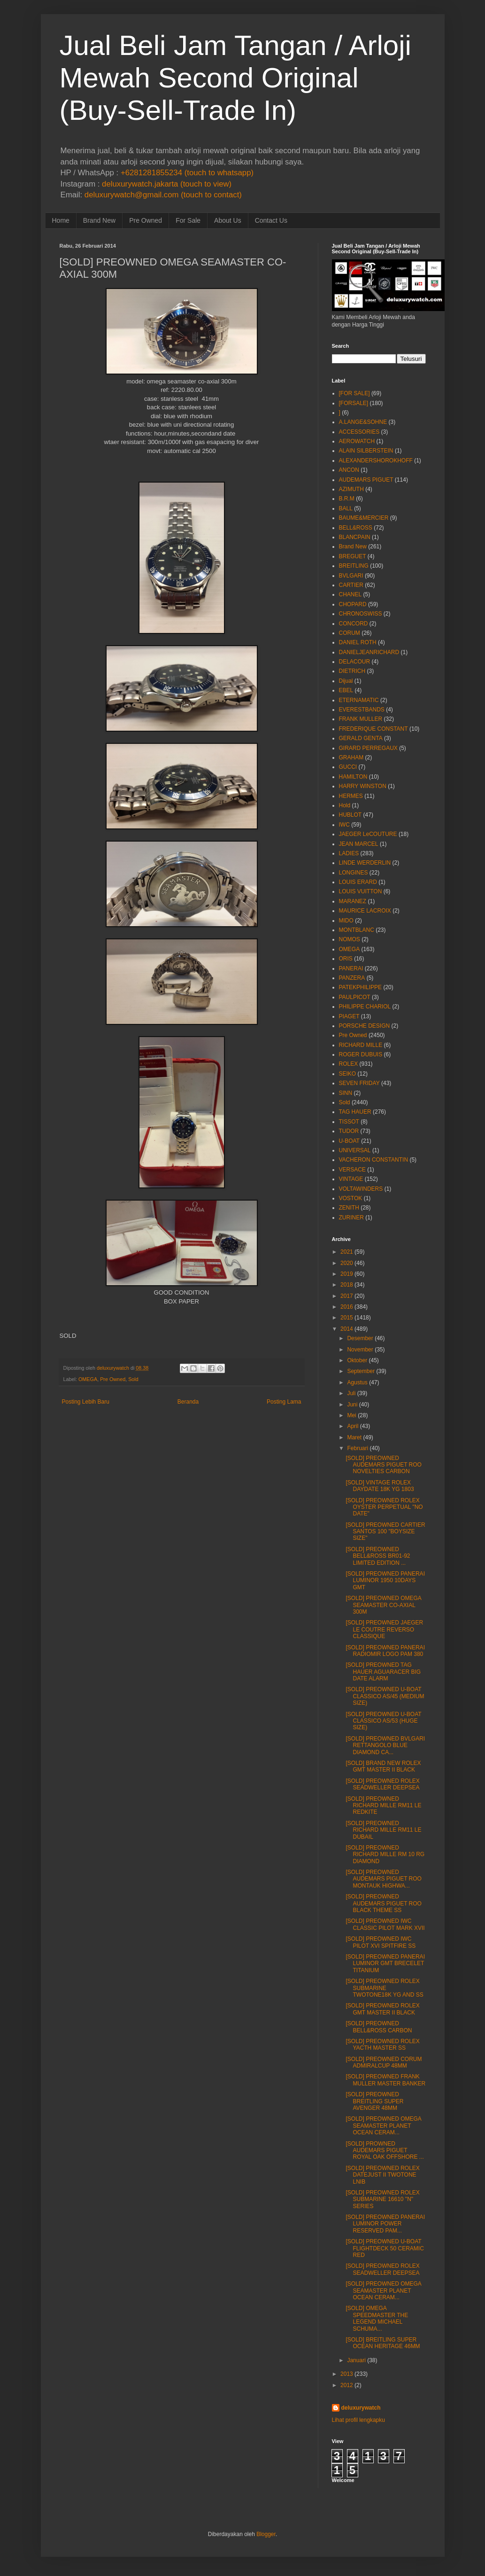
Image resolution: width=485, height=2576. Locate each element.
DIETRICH (352, 671)
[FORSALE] (354, 403)
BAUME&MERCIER (364, 518)
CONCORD (353, 623)
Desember (360, 1338)
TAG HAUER (355, 1111)
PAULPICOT (354, 997)
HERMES (351, 796)
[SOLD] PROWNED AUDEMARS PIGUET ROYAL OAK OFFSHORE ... (384, 2150)
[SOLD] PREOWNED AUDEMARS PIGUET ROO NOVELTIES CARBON (383, 1465)
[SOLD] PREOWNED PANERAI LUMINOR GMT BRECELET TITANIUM (385, 1963)
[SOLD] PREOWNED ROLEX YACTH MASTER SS (382, 2044)
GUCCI (348, 767)
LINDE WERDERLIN (365, 862)
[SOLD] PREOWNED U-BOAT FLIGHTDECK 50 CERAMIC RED (384, 2248)
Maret (354, 1437)
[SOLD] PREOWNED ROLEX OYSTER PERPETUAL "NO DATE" (384, 1507)
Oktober (357, 1360)
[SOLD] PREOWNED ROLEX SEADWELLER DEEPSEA (382, 1784)
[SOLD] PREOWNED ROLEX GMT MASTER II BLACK (382, 2008)
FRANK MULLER (361, 719)
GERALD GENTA (361, 738)
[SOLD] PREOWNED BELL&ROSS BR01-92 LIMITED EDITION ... (378, 1556)
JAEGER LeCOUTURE (368, 834)
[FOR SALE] (354, 393)
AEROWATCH (357, 441)
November (360, 1349)
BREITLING (354, 565)
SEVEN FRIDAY (359, 1083)
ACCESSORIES (359, 432)
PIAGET (349, 1016)
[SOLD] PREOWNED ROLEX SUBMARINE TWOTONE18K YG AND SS (384, 1988)
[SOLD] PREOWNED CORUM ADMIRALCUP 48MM (384, 2062)
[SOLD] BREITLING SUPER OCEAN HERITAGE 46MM (383, 2343)
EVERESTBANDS (362, 709)
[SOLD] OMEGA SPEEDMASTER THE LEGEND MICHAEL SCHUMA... (377, 2318)
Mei (351, 1415)
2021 (346, 1252)
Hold (345, 805)
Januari (356, 2360)
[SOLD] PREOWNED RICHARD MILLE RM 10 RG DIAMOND (385, 1854)
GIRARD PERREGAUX (368, 748)
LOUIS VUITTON (360, 891)
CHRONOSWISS (360, 613)
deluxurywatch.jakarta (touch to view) (166, 184)
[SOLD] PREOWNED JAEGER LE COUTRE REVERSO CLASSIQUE (384, 1629)
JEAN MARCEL (358, 844)
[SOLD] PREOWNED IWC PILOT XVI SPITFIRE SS (381, 1942)
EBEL (346, 690)
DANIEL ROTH (358, 642)
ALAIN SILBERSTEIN (366, 450)
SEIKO (347, 1073)
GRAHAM (351, 757)
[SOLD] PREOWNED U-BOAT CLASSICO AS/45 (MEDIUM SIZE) (385, 1696)
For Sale (188, 220)
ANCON (349, 470)
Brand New (99, 220)
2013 (346, 2374)
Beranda (188, 1401)
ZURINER (351, 1217)
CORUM (349, 633)
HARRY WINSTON (362, 786)
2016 (346, 1307)
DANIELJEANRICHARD (369, 652)
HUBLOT (350, 815)
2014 (346, 1329)
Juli (351, 1393)
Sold (133, 1379)
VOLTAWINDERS (361, 1189)
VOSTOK (350, 1198)
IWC (344, 824)
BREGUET (352, 556)
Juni (352, 1404)
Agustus (357, 1382)
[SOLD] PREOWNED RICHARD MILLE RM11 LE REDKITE (383, 1805)
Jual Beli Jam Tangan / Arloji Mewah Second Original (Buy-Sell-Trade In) (235, 78)
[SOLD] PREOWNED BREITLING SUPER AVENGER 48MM (374, 2101)
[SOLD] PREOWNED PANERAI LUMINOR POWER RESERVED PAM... (385, 2224)
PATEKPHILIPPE (360, 987)
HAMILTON (353, 776)
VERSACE (352, 1169)
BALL (346, 508)
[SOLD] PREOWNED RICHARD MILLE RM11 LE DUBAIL (383, 1830)
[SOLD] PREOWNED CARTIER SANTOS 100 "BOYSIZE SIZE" (385, 1532)
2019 (346, 1274)
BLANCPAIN (354, 537)
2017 (346, 1296)
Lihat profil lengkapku (358, 2420)
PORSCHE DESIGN (364, 1026)
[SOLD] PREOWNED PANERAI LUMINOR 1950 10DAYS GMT (385, 1580)
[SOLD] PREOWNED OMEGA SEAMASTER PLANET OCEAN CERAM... (383, 2125)
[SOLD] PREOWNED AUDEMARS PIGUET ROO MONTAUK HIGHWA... (383, 1879)
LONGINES (353, 872)
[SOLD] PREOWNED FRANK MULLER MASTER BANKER (385, 2079)
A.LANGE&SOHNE (363, 422)
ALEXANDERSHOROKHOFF (376, 460)
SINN (346, 1093)
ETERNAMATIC (359, 700)
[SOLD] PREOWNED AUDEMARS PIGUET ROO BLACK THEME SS (383, 1903)
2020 (346, 1263)
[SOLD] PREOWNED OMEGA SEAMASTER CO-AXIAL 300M (383, 1605)
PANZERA (352, 978)
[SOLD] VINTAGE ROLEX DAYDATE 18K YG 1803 (380, 1485)
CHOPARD (353, 604)
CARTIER (351, 585)
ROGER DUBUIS (361, 1054)
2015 (346, 1317)
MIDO (346, 920)
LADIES (349, 853)
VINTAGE (351, 1179)
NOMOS (349, 939)
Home (60, 220)
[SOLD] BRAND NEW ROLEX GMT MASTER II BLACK (383, 1766)
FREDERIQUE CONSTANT (373, 729)
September (361, 1371)
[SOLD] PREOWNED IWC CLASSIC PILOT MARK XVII (385, 1924)
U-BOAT (349, 1141)
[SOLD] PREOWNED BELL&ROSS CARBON (379, 2026)
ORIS (346, 958)
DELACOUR (354, 661)
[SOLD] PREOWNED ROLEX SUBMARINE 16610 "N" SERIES (382, 2199)
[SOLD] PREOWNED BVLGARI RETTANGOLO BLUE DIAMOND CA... (385, 1745)
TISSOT (349, 1121)
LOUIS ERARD (358, 882)
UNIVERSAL (355, 1150)
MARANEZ (353, 901)
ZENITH (349, 1207)
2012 (346, 2385)
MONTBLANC (356, 930)
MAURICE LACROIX (365, 910)
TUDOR (349, 1131)
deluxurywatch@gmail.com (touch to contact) (163, 194)
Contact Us (271, 220)
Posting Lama (284, 1401)
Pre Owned (145, 220)
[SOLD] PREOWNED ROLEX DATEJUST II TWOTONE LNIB (382, 2175)
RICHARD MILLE (361, 1045)
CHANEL (350, 594)
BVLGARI (351, 575)
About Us (227, 220)
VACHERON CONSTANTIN (373, 1159)
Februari (357, 1448)
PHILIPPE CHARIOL (365, 1006)
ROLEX (348, 1064)
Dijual (346, 681)
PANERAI (351, 968)
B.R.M (346, 498)
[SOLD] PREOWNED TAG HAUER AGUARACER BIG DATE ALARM (383, 1672)
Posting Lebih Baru (85, 1401)
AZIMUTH (351, 489)
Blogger (266, 2534)
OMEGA (87, 1379)
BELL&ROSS (355, 527)
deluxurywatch (361, 2407)
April (352, 1426)
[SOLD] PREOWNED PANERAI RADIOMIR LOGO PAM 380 (385, 1650)
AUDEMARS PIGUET (366, 479)
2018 (346, 1284)
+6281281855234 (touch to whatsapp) (187, 172)
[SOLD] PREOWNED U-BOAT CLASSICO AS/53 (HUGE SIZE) (383, 1721)
